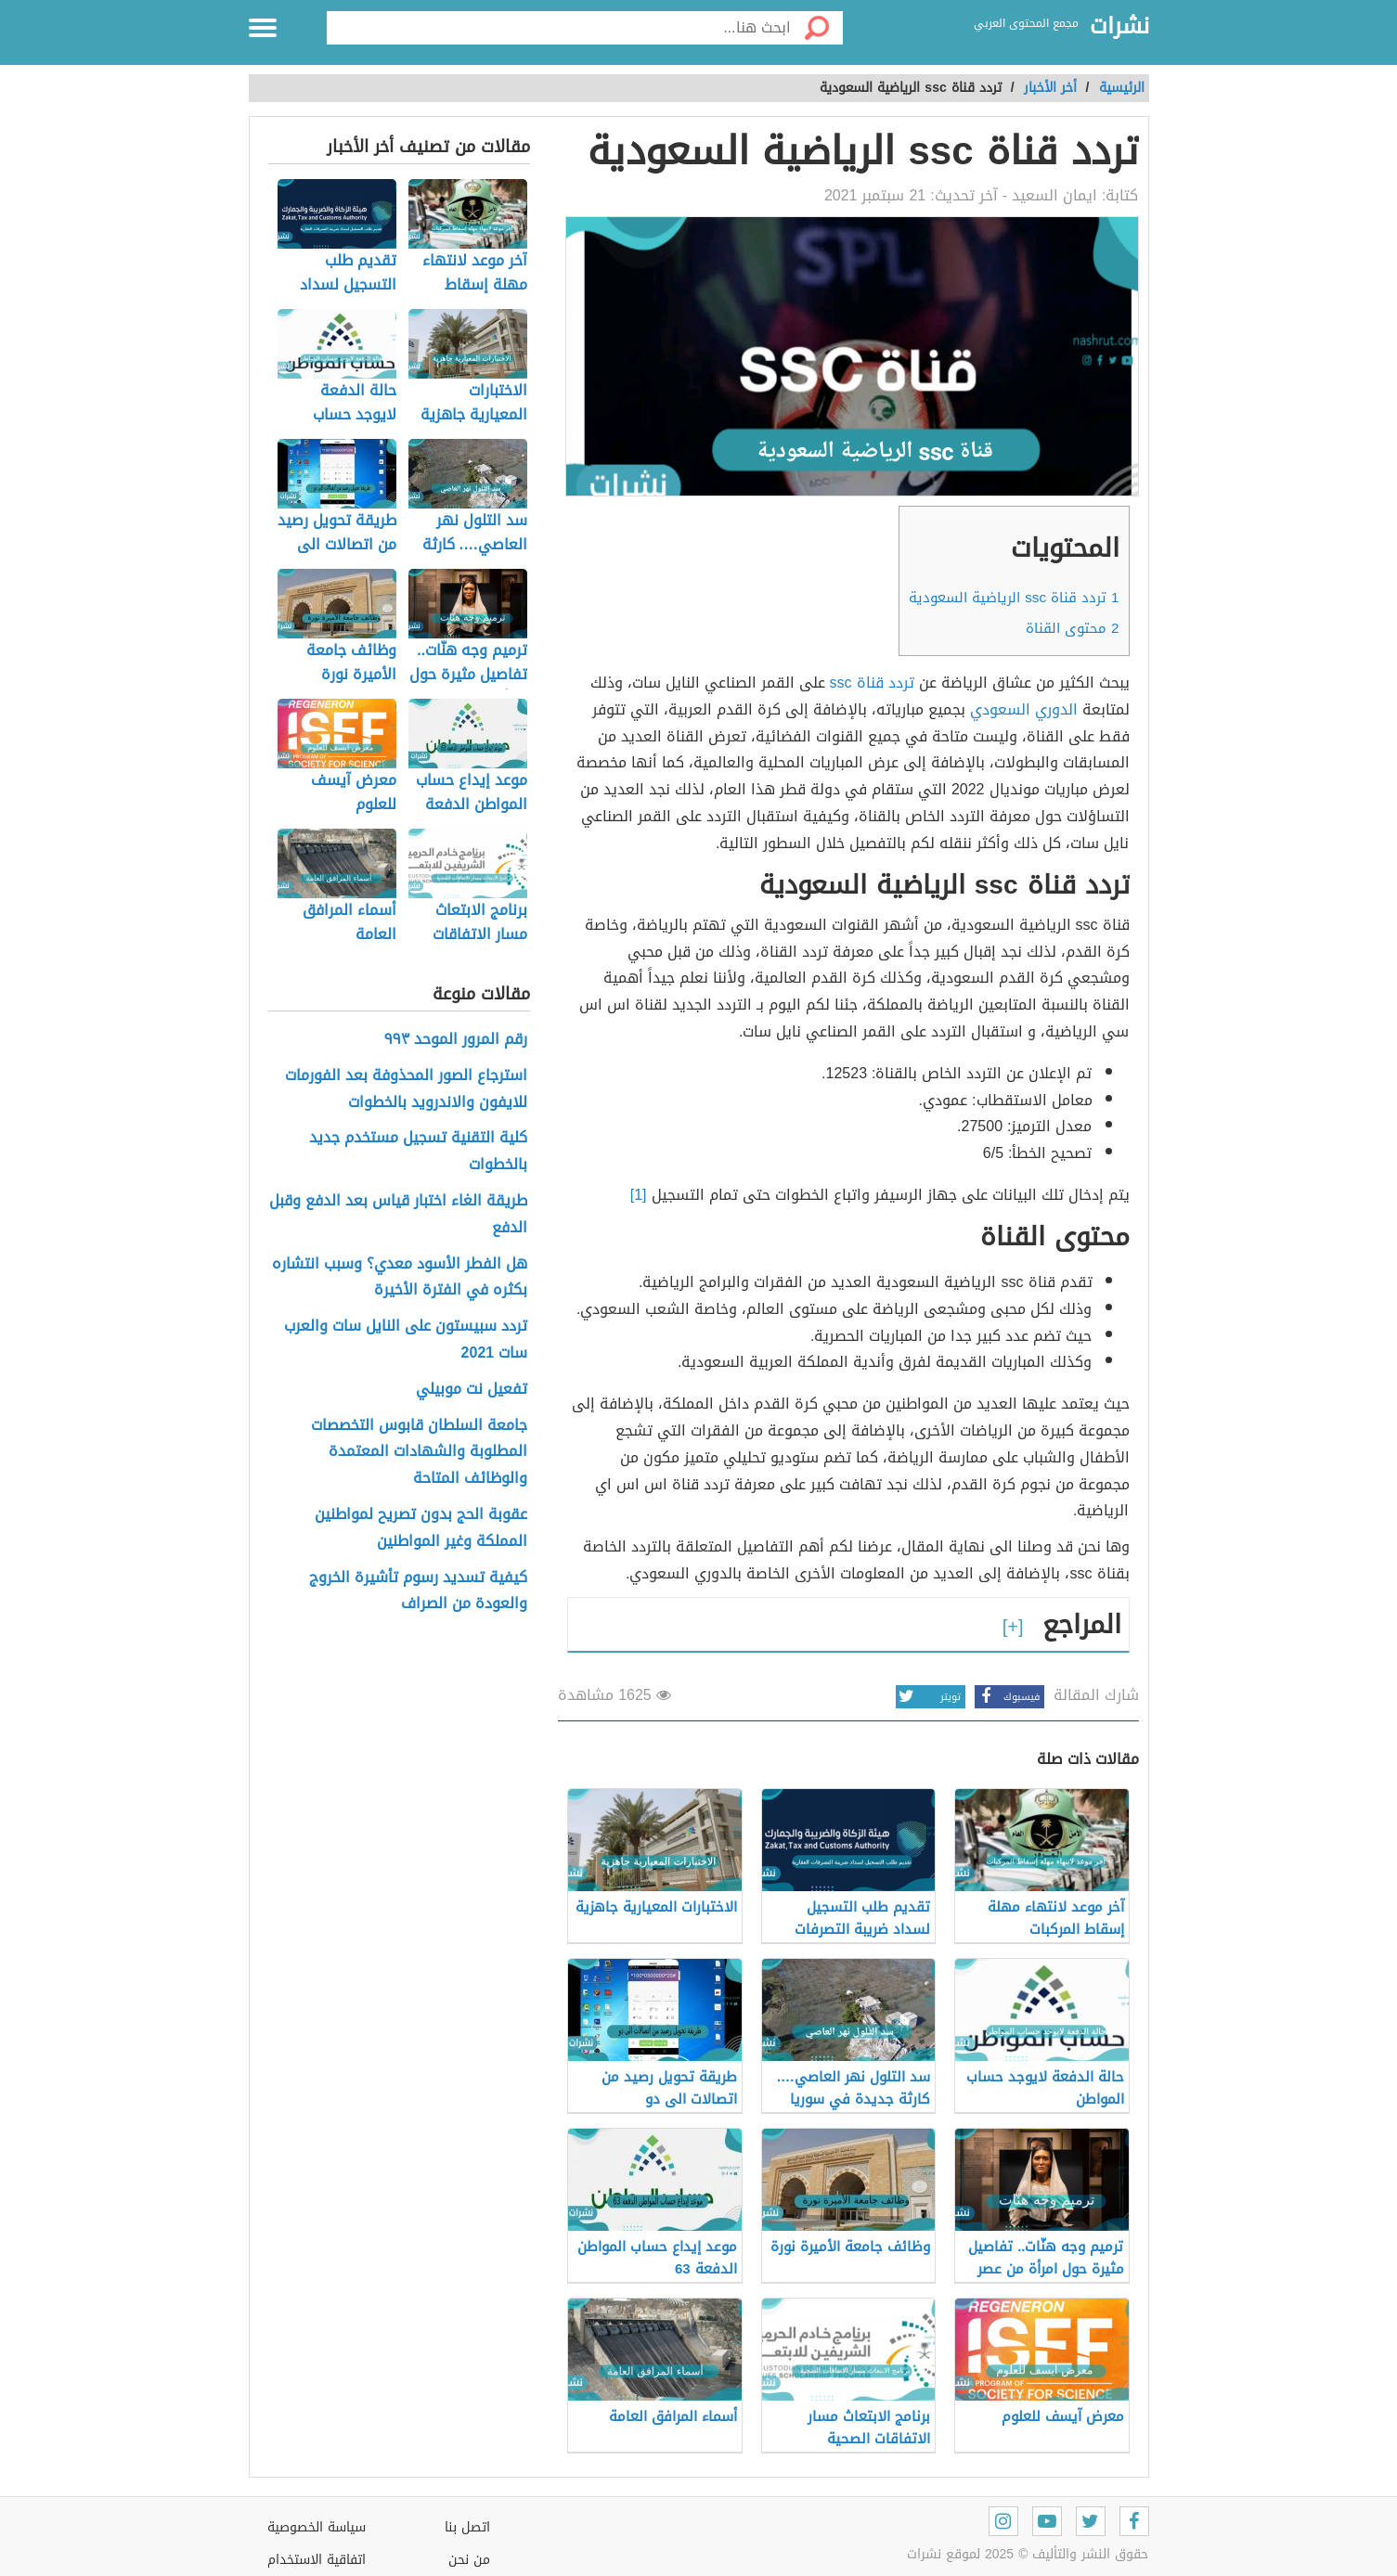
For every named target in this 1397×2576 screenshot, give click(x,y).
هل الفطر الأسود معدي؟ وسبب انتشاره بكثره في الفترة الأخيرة (399, 1278)
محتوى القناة (1072, 628)
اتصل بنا (467, 2527)
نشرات (1119, 27)
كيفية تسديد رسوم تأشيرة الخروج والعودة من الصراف (418, 1591)
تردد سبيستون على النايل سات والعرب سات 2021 (405, 1340)
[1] (641, 1194)
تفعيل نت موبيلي (471, 1389)
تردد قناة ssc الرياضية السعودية (1014, 598)
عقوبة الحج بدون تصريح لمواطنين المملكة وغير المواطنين (421, 1528)
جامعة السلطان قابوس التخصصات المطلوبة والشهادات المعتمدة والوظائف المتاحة (419, 1452)
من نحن (469, 2559)
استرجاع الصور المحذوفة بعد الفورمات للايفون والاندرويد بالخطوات (406, 1089)
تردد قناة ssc (872, 682)
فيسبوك (1007, 1696)
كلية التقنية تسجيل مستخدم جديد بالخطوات (418, 1152)
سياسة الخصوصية (316, 2527)
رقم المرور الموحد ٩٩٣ (455, 1039)
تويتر (928, 1696)
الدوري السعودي (1024, 709)
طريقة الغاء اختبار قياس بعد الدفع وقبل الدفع (398, 1215)
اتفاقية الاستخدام (316, 2559)
